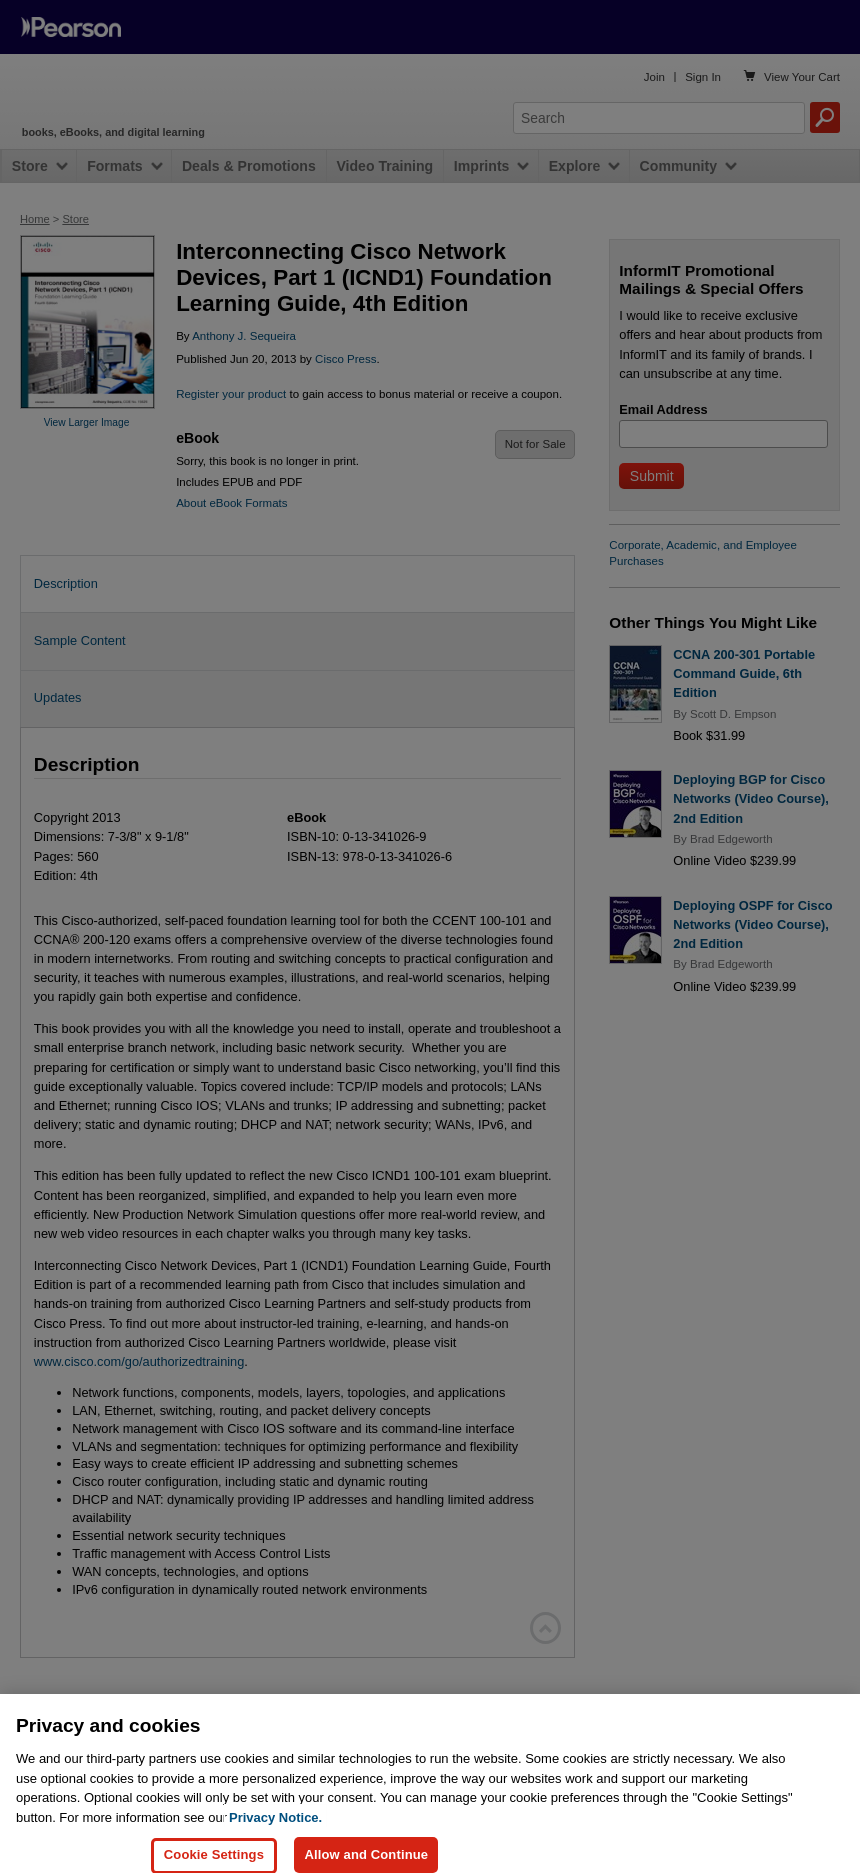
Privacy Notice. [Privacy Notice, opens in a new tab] (275, 1836)
